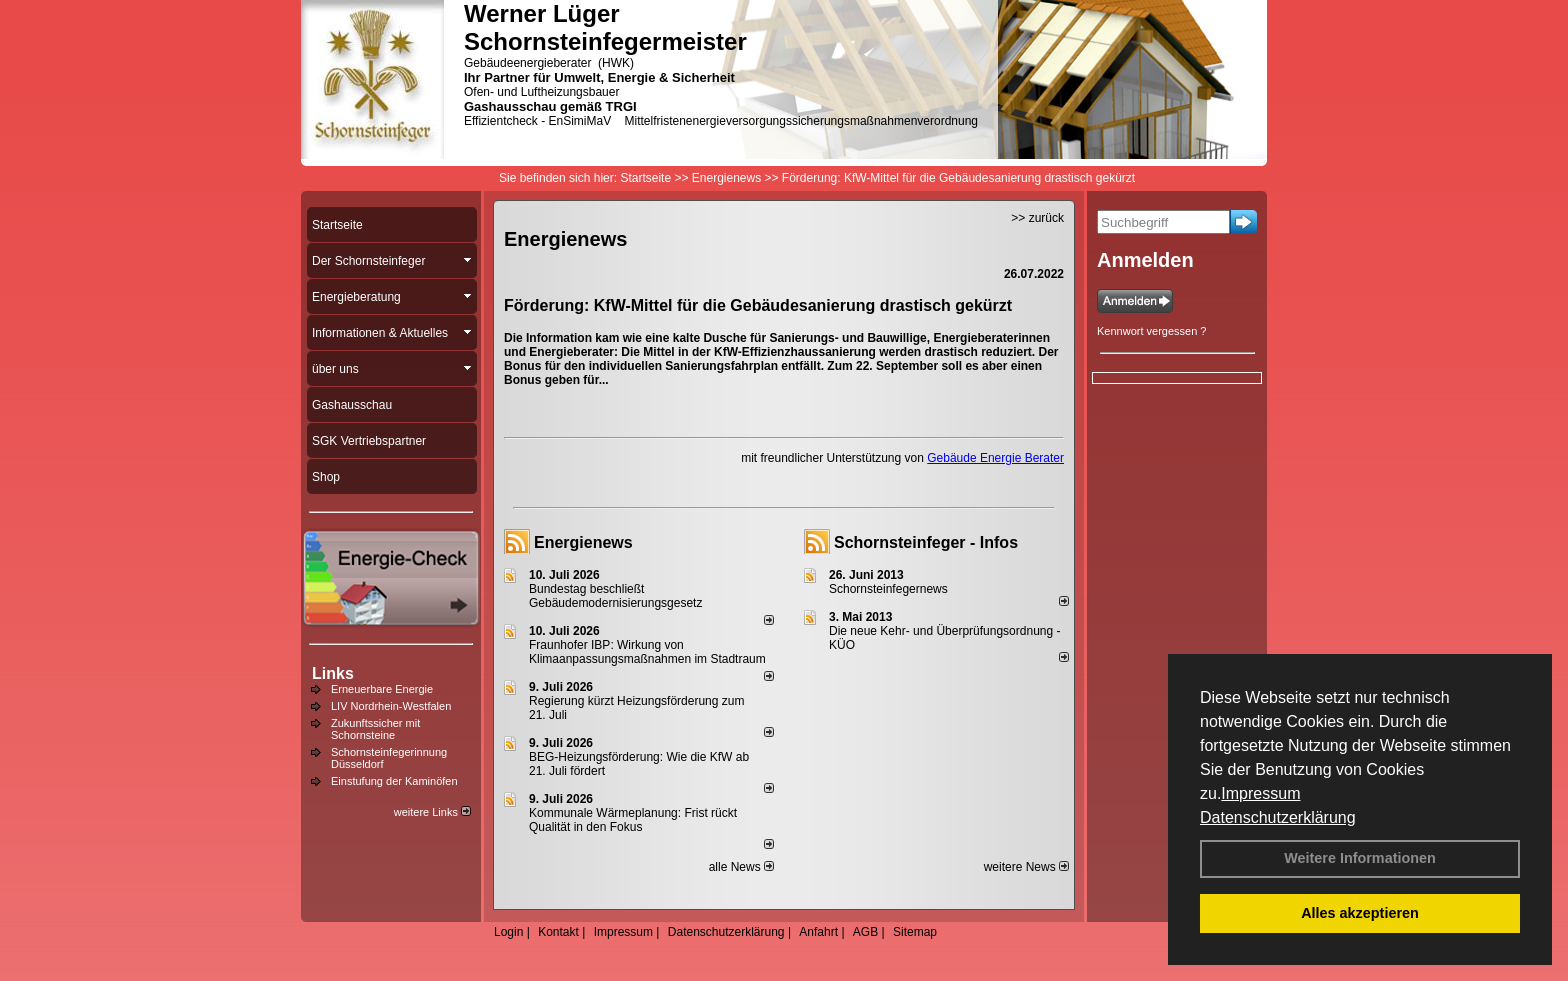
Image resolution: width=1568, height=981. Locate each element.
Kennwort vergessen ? (1151, 331)
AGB (865, 932)
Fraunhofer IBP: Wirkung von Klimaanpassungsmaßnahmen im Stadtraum (647, 652)
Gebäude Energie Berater (995, 458)
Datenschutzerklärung (1278, 817)
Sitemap (915, 932)
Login (508, 932)
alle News (741, 867)
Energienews (583, 542)
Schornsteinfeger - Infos (926, 542)
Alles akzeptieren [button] (1360, 913)
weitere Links (432, 812)
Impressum (1260, 793)
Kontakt (558, 932)
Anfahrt (818, 932)
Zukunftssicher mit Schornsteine (375, 729)
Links (333, 673)
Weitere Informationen (1360, 858)
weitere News (1026, 867)
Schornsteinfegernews (888, 589)
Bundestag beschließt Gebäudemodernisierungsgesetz (615, 596)
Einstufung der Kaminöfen (394, 781)
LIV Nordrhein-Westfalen (391, 706)
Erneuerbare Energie (382, 689)
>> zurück (1037, 218)
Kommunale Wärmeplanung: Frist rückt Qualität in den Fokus (633, 820)
